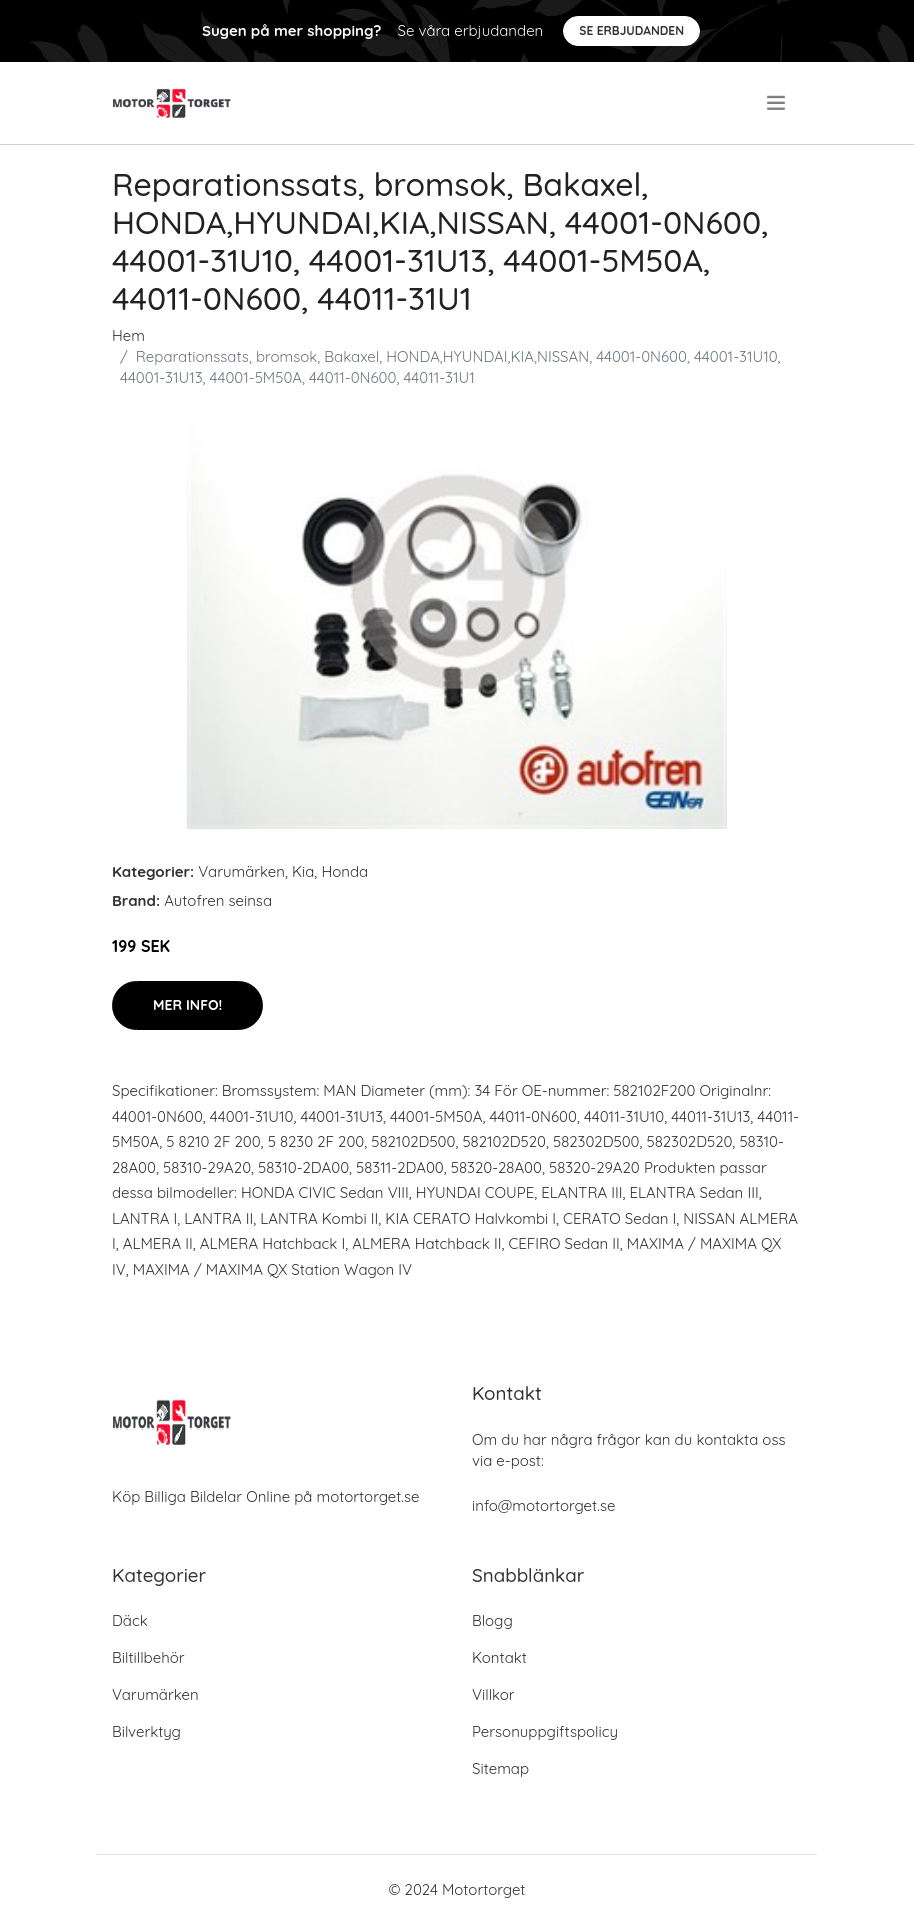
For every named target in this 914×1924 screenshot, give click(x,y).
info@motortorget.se (543, 1505)
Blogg (492, 1620)
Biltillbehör (148, 1657)
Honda (344, 871)
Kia (303, 871)
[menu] (778, 103)
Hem (128, 335)
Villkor (493, 1694)
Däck (130, 1620)
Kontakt (499, 1657)
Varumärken (241, 871)
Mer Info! (187, 1005)
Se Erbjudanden (631, 30)
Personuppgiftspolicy (545, 1731)
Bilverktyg (146, 1731)
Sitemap (500, 1768)
